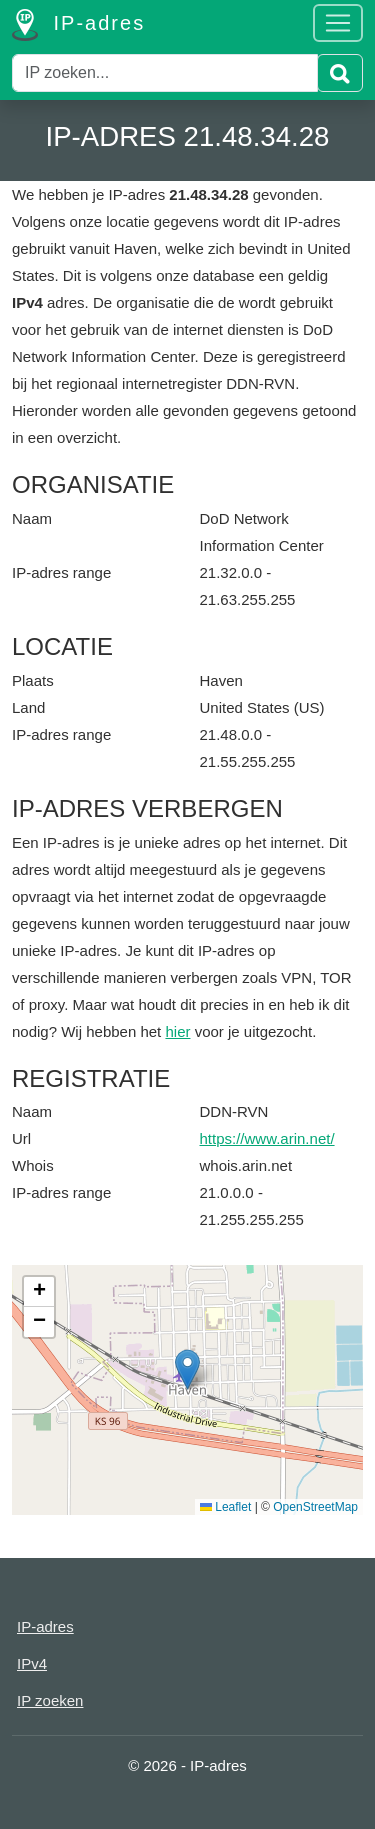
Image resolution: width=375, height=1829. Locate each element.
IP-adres (78, 25)
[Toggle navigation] (338, 23)
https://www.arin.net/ (267, 1138)
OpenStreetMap (315, 1507)
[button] (187, 1369)
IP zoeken (50, 1700)
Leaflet (225, 1507)
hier (177, 1031)
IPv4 (32, 1663)
